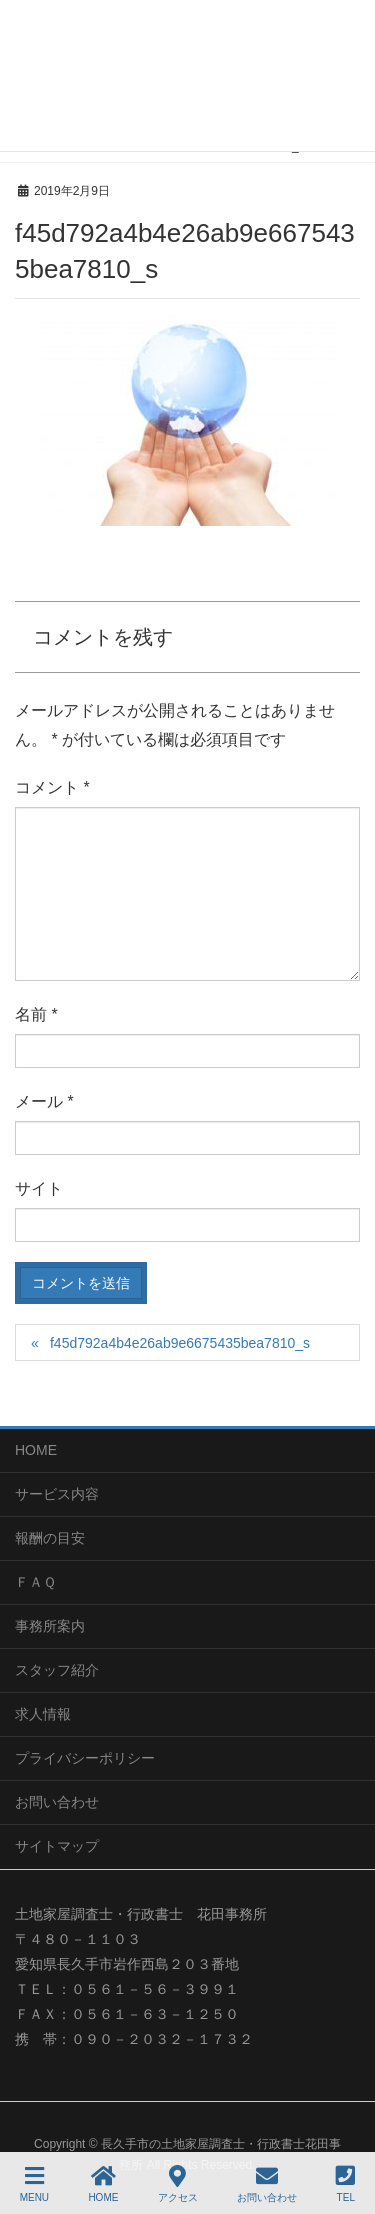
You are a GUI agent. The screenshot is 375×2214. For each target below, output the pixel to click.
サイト (39, 1188)
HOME (36, 1450)
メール (44, 1101)
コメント (52, 787)
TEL (345, 2184)
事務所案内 (50, 1626)
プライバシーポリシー (85, 1758)
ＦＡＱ (35, 1582)
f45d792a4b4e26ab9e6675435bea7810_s (180, 1343)
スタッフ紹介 (57, 1670)
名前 (36, 1014)
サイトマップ (57, 1846)
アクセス (178, 2184)
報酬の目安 (50, 1538)
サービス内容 (57, 1494)
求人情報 (43, 1714)
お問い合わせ (57, 1802)
